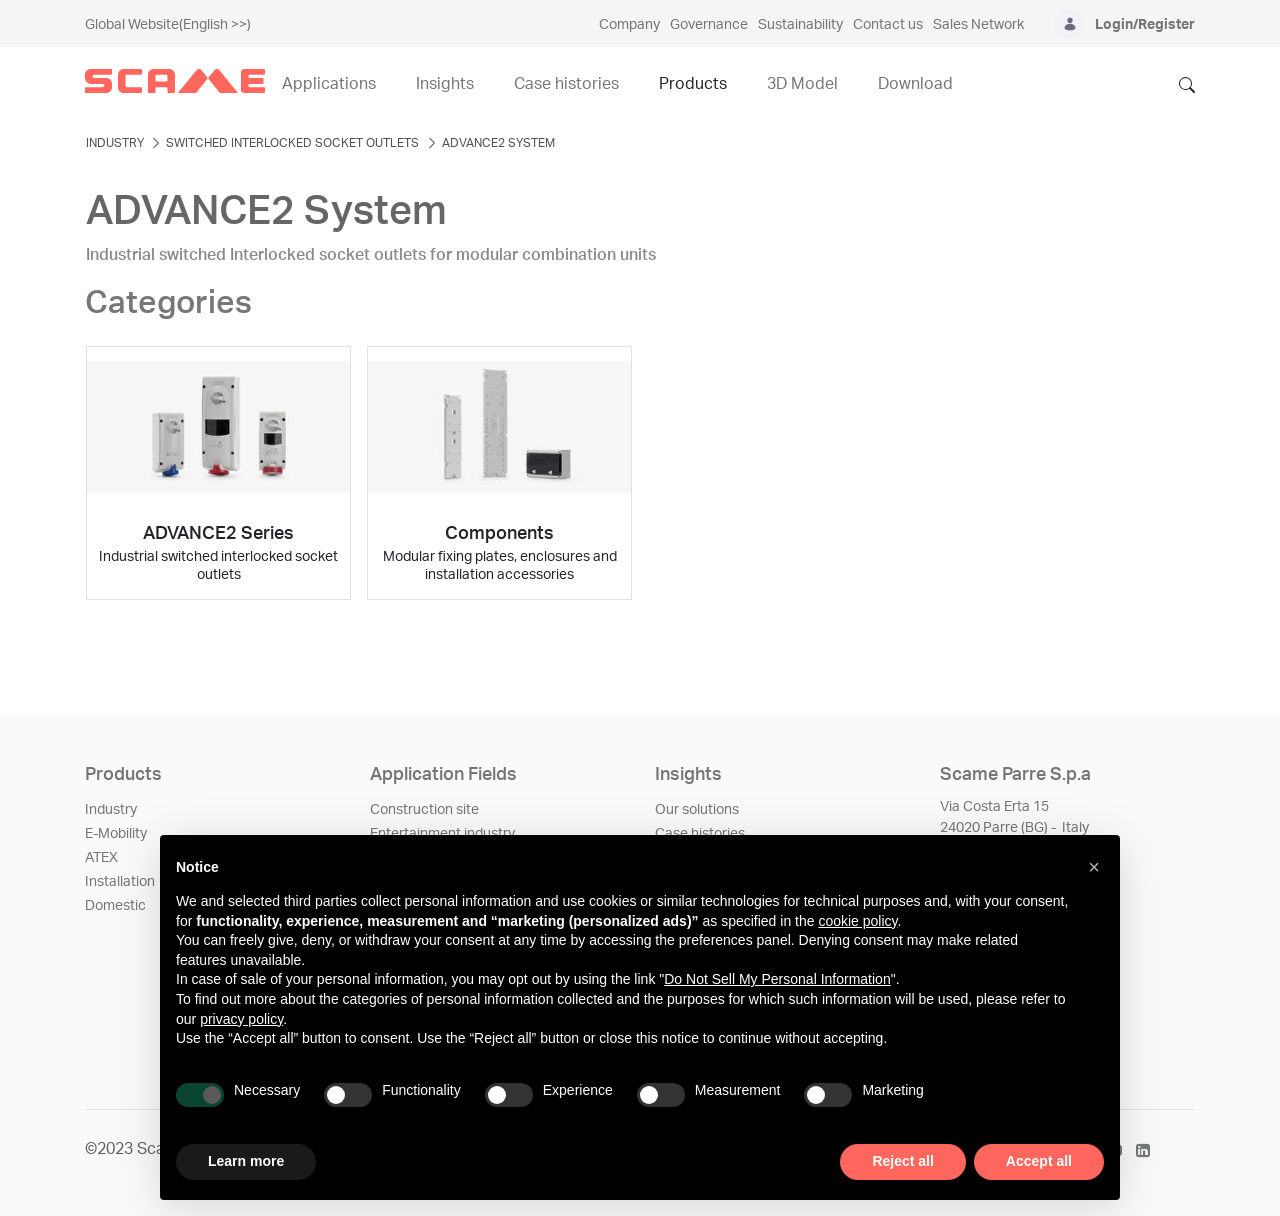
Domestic (115, 906)
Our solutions (697, 810)
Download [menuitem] (915, 84)
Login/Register (1145, 25)
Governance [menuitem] (709, 25)
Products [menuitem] (693, 84)
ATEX (101, 858)
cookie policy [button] (857, 921)
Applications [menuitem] (329, 84)
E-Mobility (116, 834)
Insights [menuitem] (445, 84)
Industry (111, 810)
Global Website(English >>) (168, 25)
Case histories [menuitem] (566, 84)
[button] (1094, 867)
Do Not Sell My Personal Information (777, 979)
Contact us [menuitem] (888, 25)
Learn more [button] (246, 1161)
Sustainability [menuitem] (800, 25)
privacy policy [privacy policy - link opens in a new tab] (241, 1019)
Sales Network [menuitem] (978, 25)
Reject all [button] (902, 1161)
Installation (120, 882)
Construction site (424, 810)
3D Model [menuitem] (802, 84)
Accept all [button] (1039, 1161)
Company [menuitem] (629, 25)
